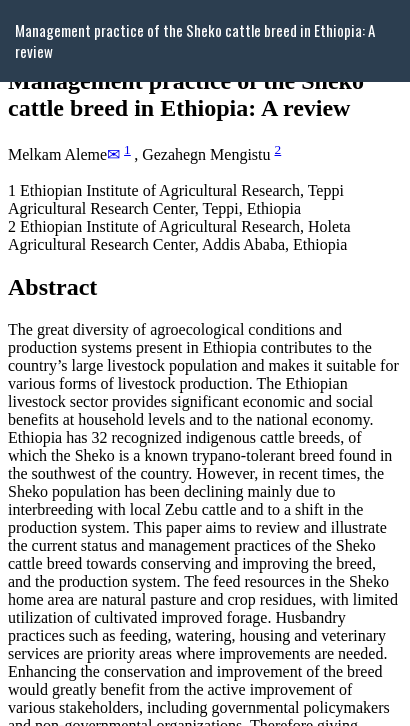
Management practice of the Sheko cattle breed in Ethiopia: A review (195, 40)
